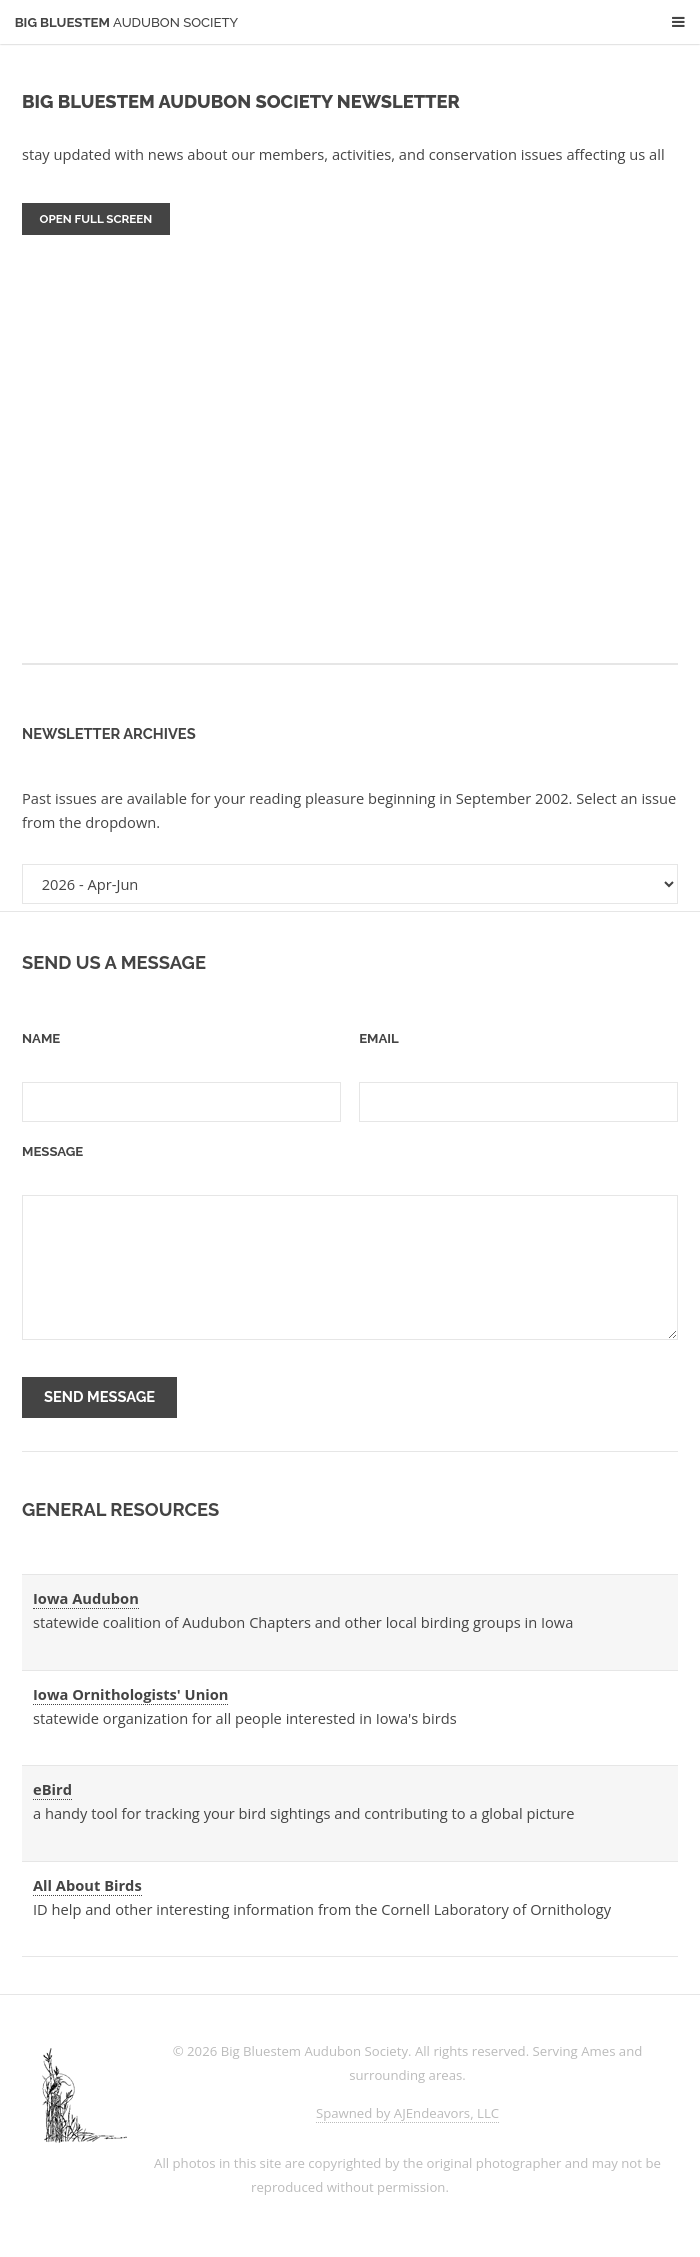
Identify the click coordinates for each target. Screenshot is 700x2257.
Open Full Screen (96, 219)
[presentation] (366, 1398)
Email (379, 1038)
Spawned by (407, 2113)
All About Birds (87, 1885)
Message (52, 1151)
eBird (52, 1789)
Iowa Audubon (86, 1598)
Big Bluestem (127, 22)
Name (41, 1038)
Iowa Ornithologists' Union (130, 1694)
